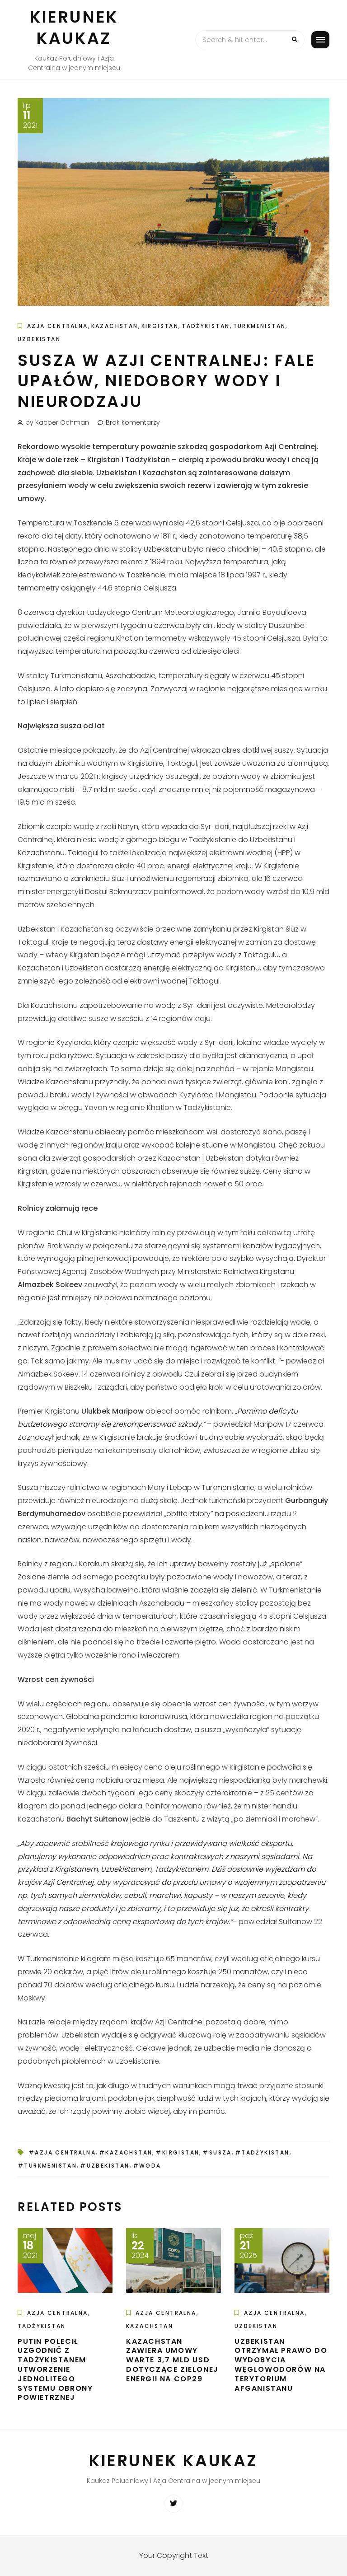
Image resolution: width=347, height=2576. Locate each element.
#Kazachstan (125, 2152)
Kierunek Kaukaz (74, 27)
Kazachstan (114, 326)
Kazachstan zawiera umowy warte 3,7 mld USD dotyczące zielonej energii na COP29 (172, 2360)
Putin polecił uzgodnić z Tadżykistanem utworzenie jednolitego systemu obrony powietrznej (55, 2369)
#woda (147, 2165)
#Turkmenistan (47, 2165)
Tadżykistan (206, 326)
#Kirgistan (177, 2152)
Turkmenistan (259, 326)
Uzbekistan (39, 339)
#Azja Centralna (62, 2152)
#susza (216, 2152)
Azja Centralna (57, 326)
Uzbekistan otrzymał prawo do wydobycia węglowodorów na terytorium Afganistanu (280, 2364)
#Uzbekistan (104, 2165)
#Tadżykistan (262, 2152)
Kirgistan (160, 326)
